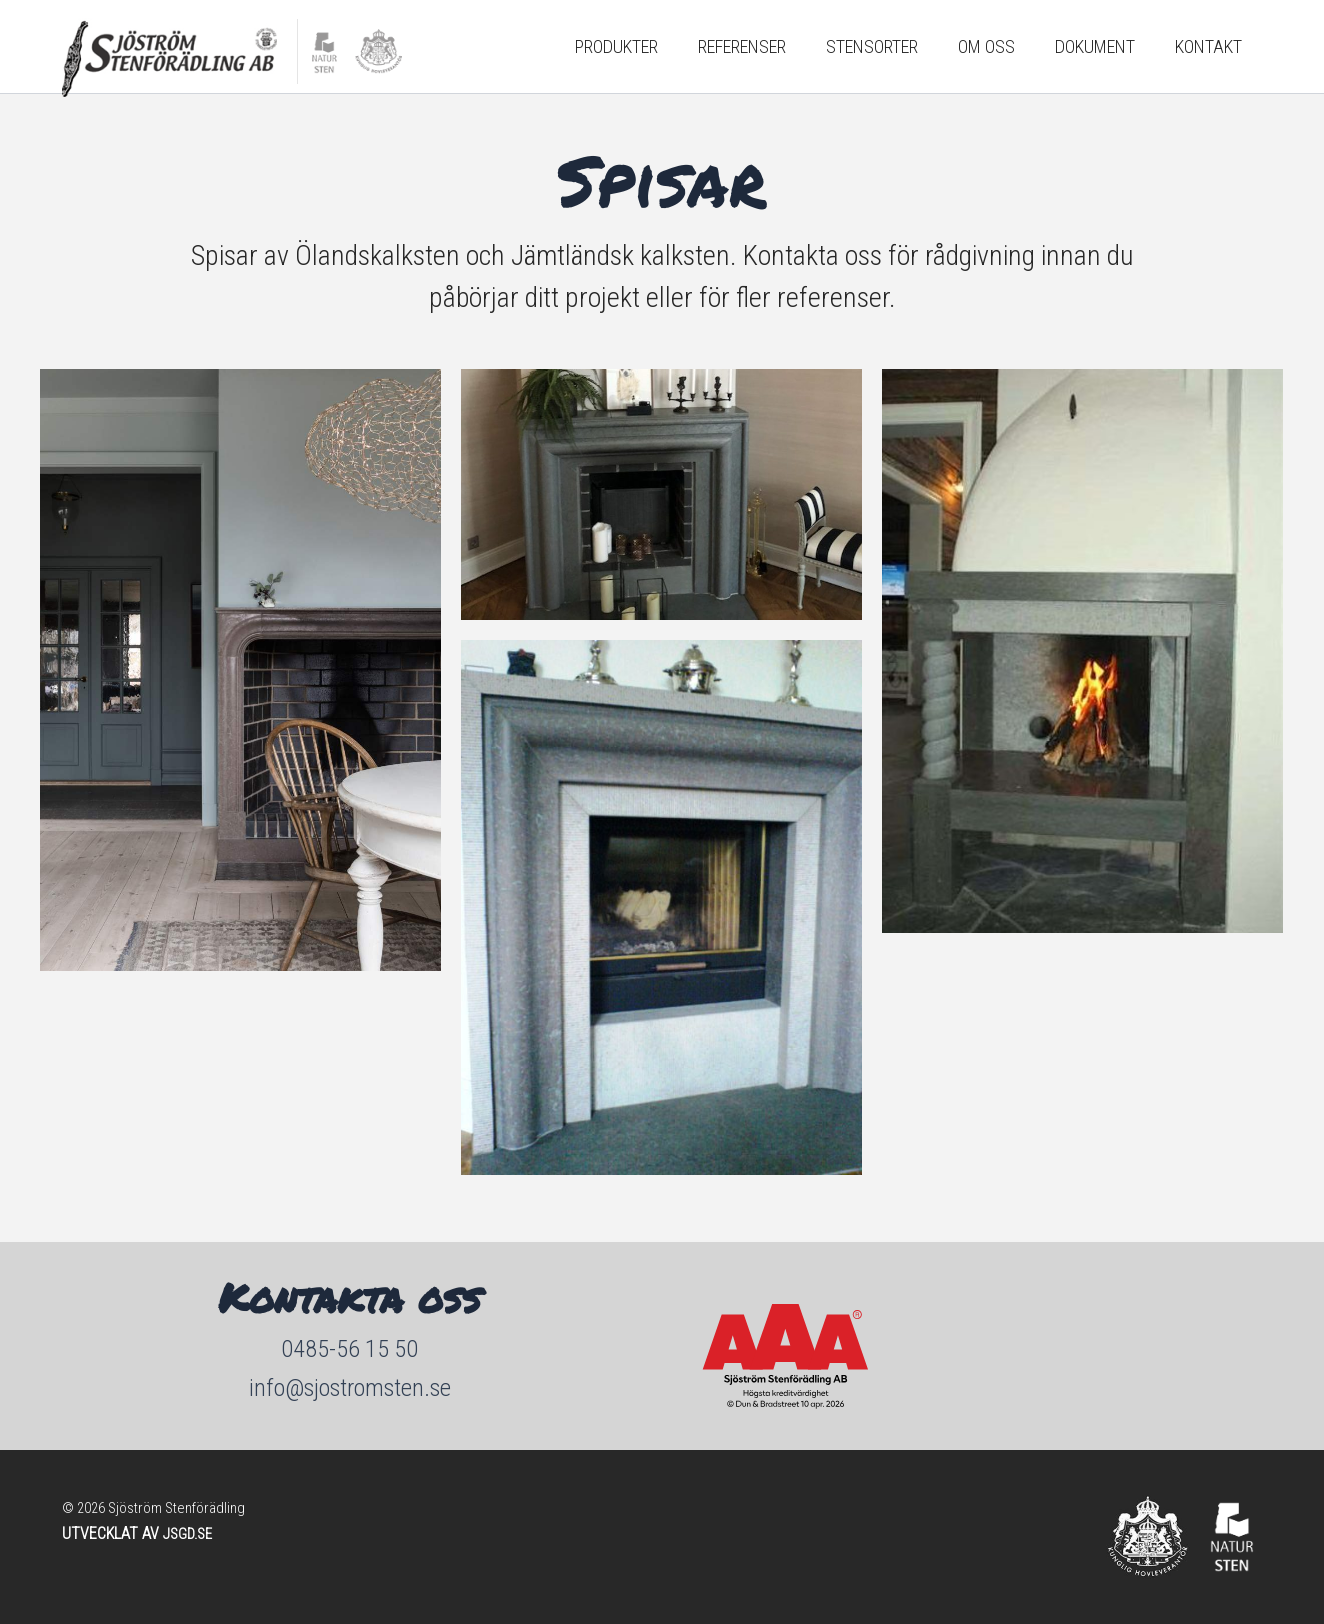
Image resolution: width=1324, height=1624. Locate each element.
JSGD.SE (190, 1533)
